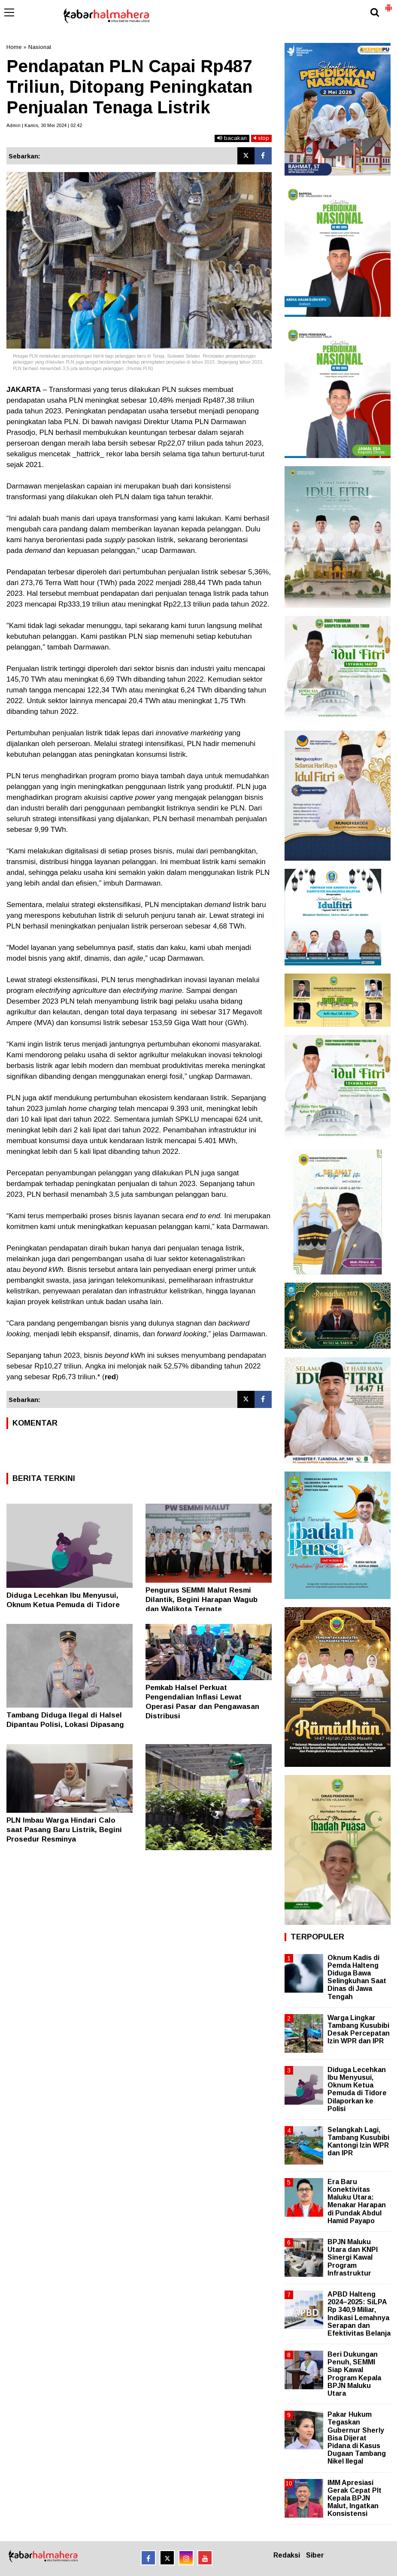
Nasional (39, 47)
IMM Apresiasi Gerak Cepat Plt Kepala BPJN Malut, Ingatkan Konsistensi (354, 2498)
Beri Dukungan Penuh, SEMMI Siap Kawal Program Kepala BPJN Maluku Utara (354, 2374)
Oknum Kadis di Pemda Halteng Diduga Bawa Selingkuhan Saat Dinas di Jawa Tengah (356, 1977)
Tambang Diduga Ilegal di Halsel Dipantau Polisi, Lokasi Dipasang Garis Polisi (65, 1724)
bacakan (232, 138)
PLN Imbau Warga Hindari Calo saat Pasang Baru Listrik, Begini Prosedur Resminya (64, 1829)
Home (13, 47)
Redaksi (286, 2555)
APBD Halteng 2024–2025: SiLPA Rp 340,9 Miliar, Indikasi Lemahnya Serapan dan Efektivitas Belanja (359, 2314)
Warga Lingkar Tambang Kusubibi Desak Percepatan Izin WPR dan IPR (358, 2029)
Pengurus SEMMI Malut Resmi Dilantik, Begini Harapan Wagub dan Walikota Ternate (201, 1599)
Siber (315, 2555)
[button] (388, 4)
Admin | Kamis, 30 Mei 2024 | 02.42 (44, 125)
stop (261, 138)
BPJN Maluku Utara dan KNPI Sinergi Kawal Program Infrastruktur (352, 2257)
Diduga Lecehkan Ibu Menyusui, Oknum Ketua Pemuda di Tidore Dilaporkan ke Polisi (63, 1604)
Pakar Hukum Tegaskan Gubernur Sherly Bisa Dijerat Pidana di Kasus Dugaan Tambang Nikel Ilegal (356, 2438)
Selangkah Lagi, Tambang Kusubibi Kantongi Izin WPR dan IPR (358, 2141)
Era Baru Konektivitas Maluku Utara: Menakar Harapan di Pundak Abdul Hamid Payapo (356, 2201)
